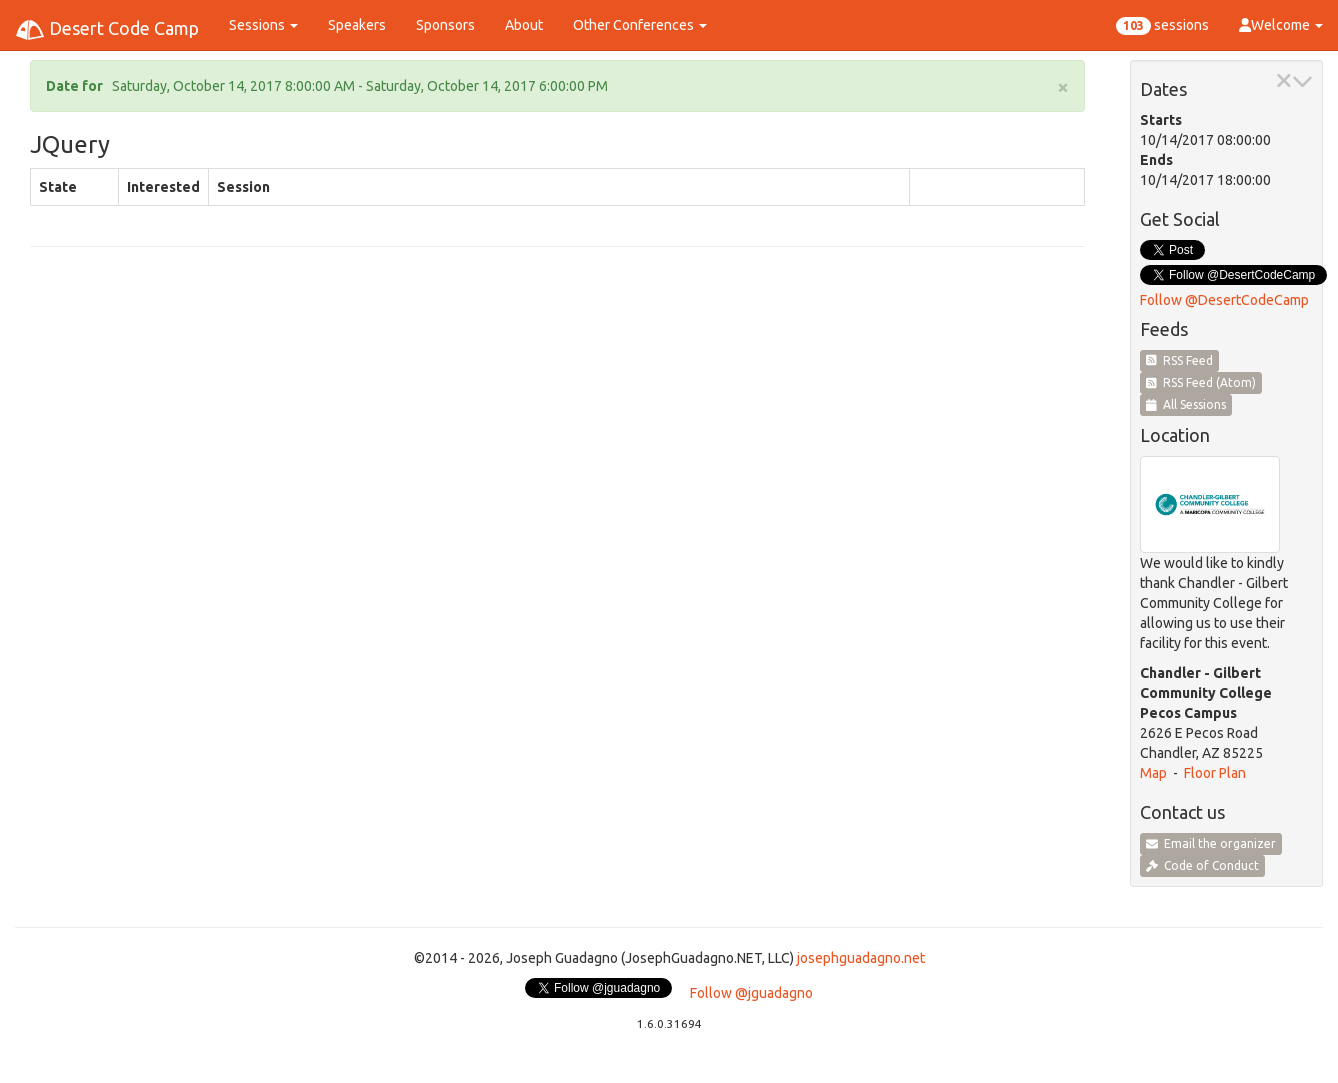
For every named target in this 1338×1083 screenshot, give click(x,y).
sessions (1162, 26)
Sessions (263, 25)
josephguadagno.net (861, 958)
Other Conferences (640, 25)
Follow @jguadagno (751, 993)
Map (1153, 773)
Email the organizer (1211, 843)
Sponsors (445, 25)
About (524, 25)
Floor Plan (1215, 773)
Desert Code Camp (107, 30)
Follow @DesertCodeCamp (1224, 300)
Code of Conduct (1202, 865)
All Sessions (1186, 404)
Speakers (357, 25)
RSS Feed (1179, 360)
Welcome (1281, 25)
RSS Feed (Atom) (1201, 382)
